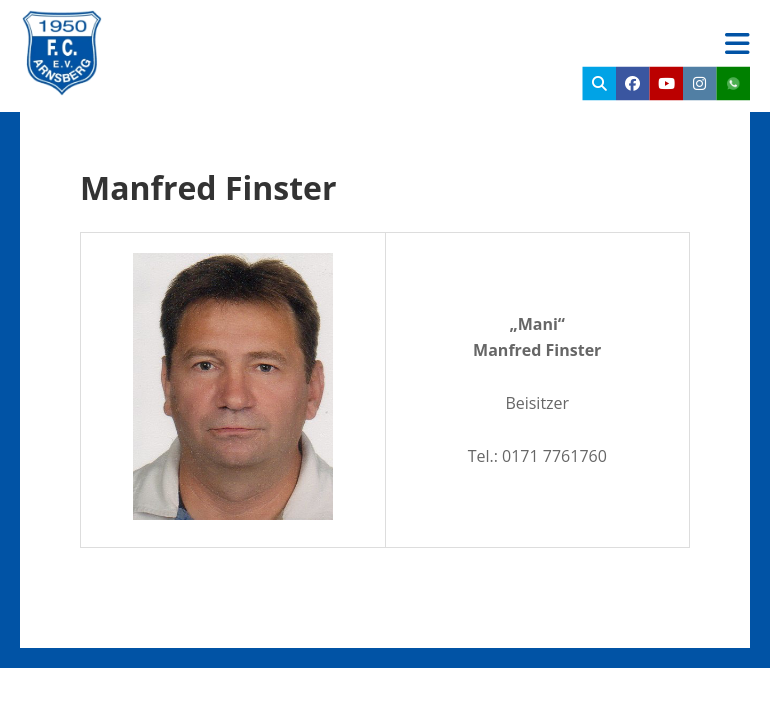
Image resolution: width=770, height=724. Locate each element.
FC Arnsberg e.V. (235, 30)
